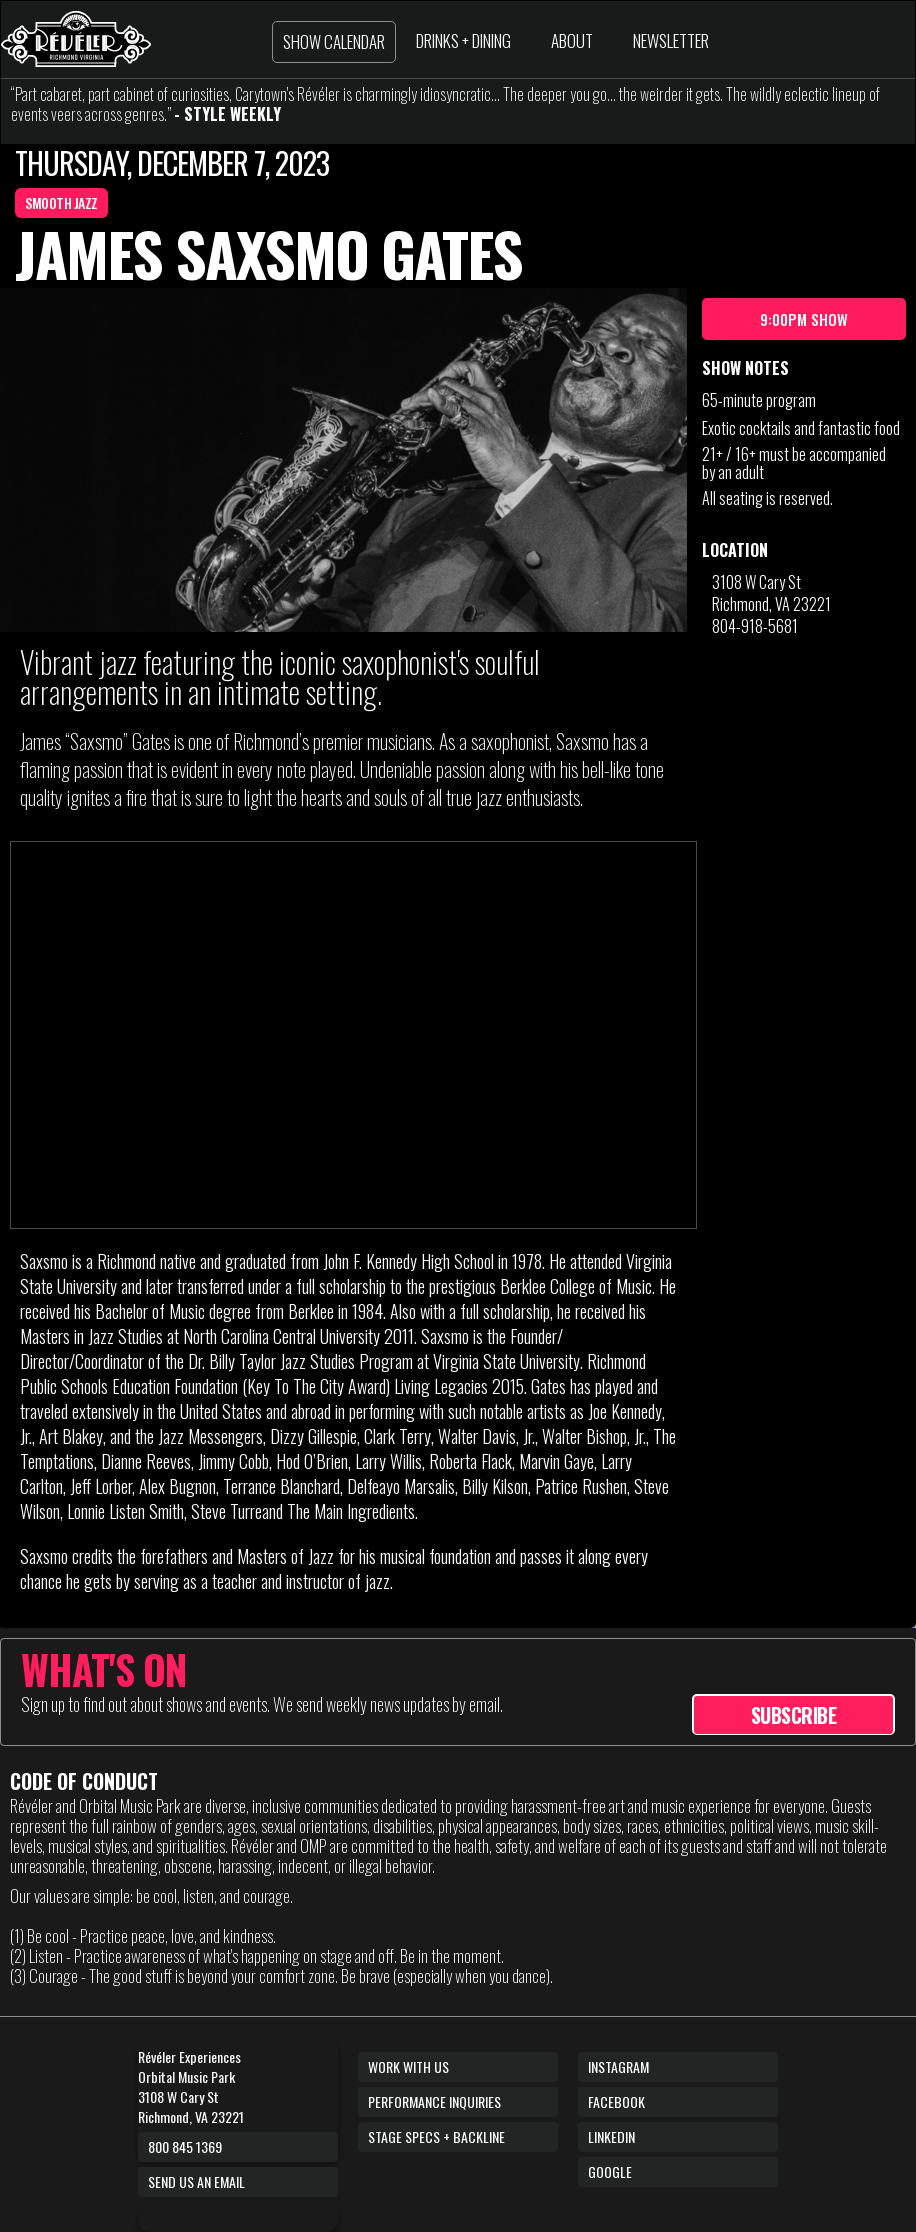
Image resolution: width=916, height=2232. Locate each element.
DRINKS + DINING (463, 40)
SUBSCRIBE (794, 1715)
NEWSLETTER (671, 40)
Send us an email (196, 2181)
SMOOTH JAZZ (61, 202)
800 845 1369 (185, 2146)
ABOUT (572, 40)
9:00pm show (804, 319)
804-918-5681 (755, 626)
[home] (76, 39)
